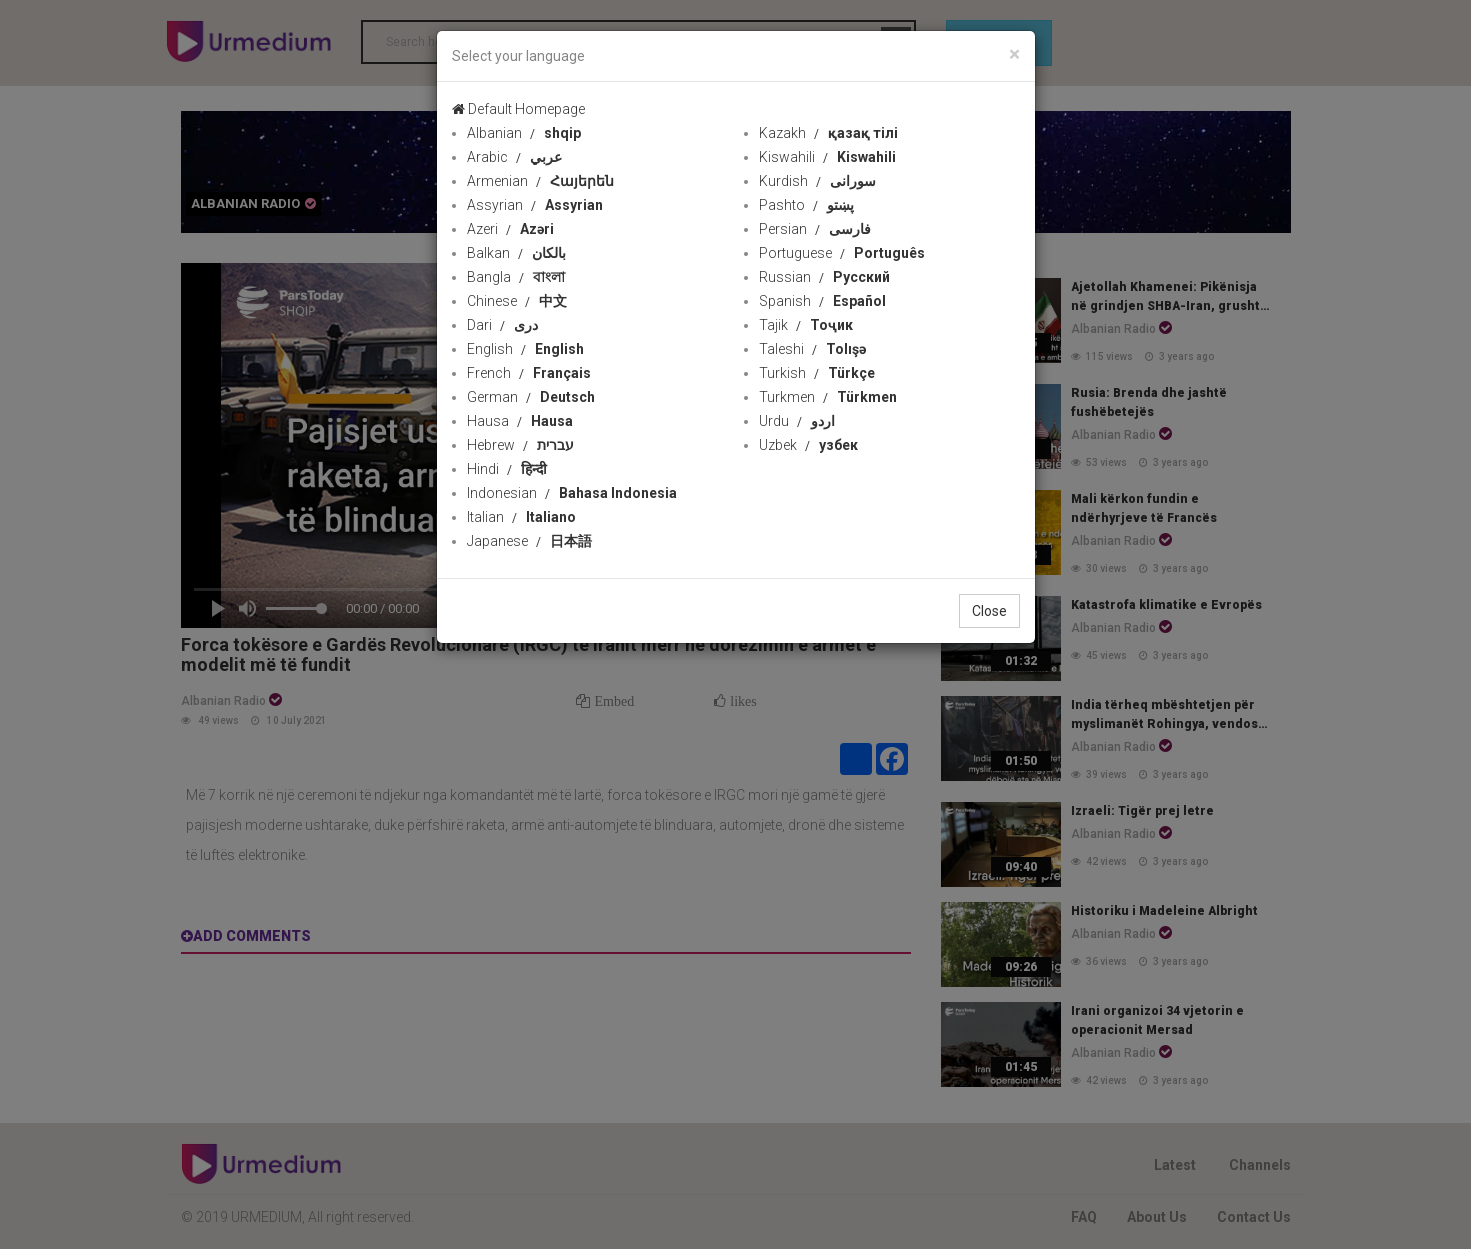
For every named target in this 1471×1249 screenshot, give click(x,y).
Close (989, 611)
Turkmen (828, 397)
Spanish (822, 301)
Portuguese (842, 253)
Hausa (520, 421)
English (525, 349)
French (529, 373)
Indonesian (572, 493)
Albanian (524, 133)
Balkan (516, 253)
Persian (815, 229)
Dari (502, 325)
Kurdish (817, 181)
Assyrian (535, 205)
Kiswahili (827, 157)
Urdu (797, 421)
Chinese (517, 301)
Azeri (510, 229)
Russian (824, 277)
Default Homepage (518, 109)
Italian (521, 517)
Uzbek (808, 445)
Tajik (806, 325)
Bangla (516, 277)
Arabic (514, 157)
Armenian (540, 181)
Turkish (817, 373)
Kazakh (828, 133)
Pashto (806, 205)
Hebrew (520, 445)
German (531, 397)
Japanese (529, 541)
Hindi (507, 469)
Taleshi (812, 349)
